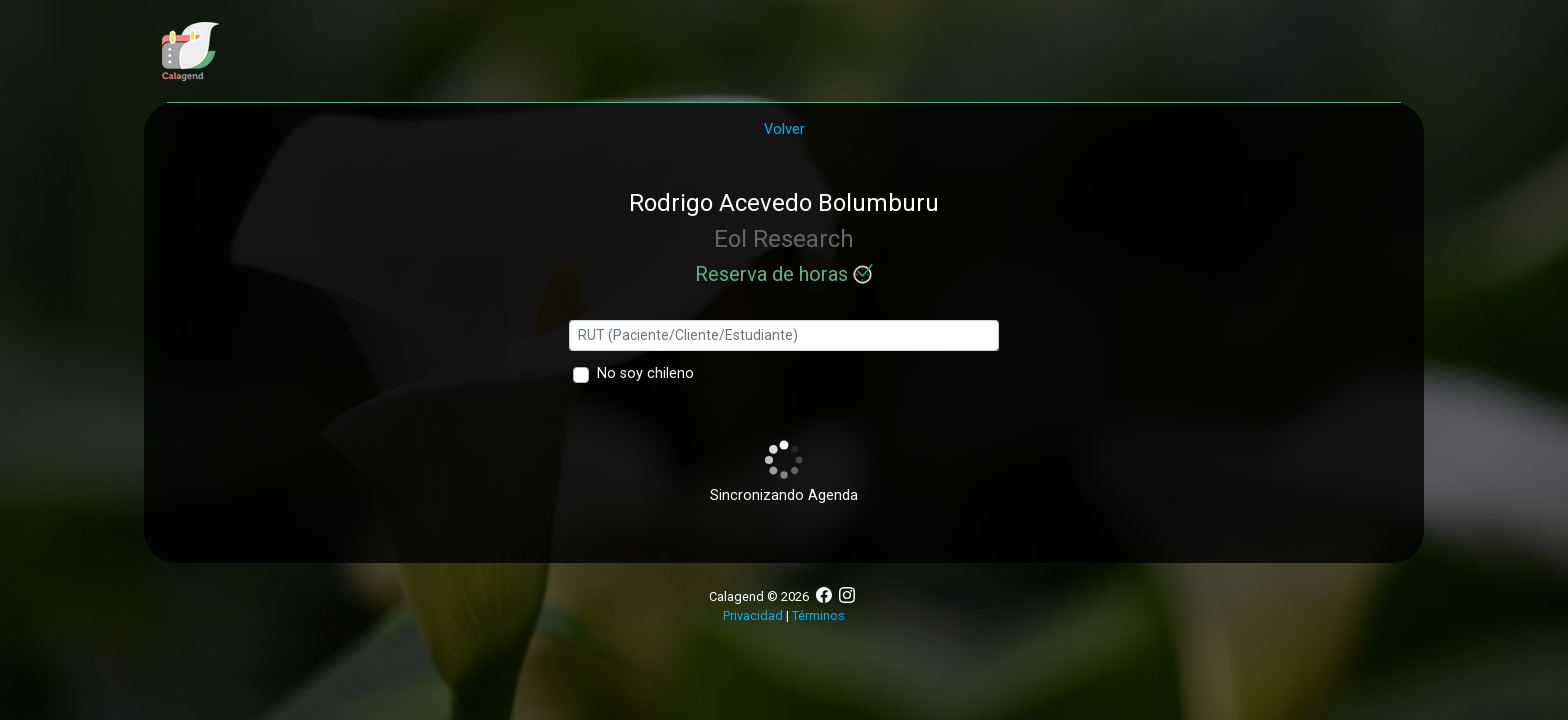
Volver (784, 129)
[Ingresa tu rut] (784, 335)
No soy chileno (645, 373)
